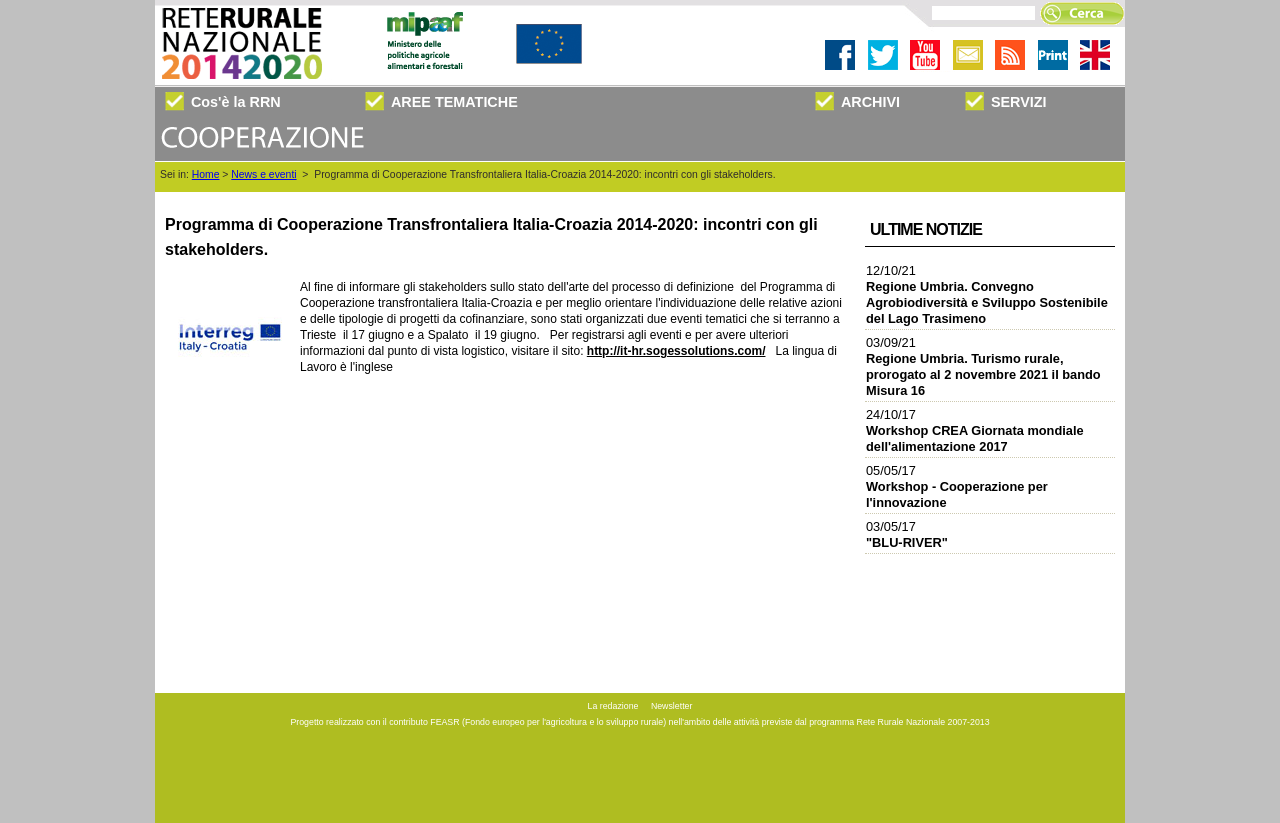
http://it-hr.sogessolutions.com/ (676, 351)
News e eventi (263, 174)
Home (206, 174)
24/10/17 (975, 430)
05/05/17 (957, 486)
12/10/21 (987, 294)
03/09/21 (983, 366)
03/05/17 (907, 534)
